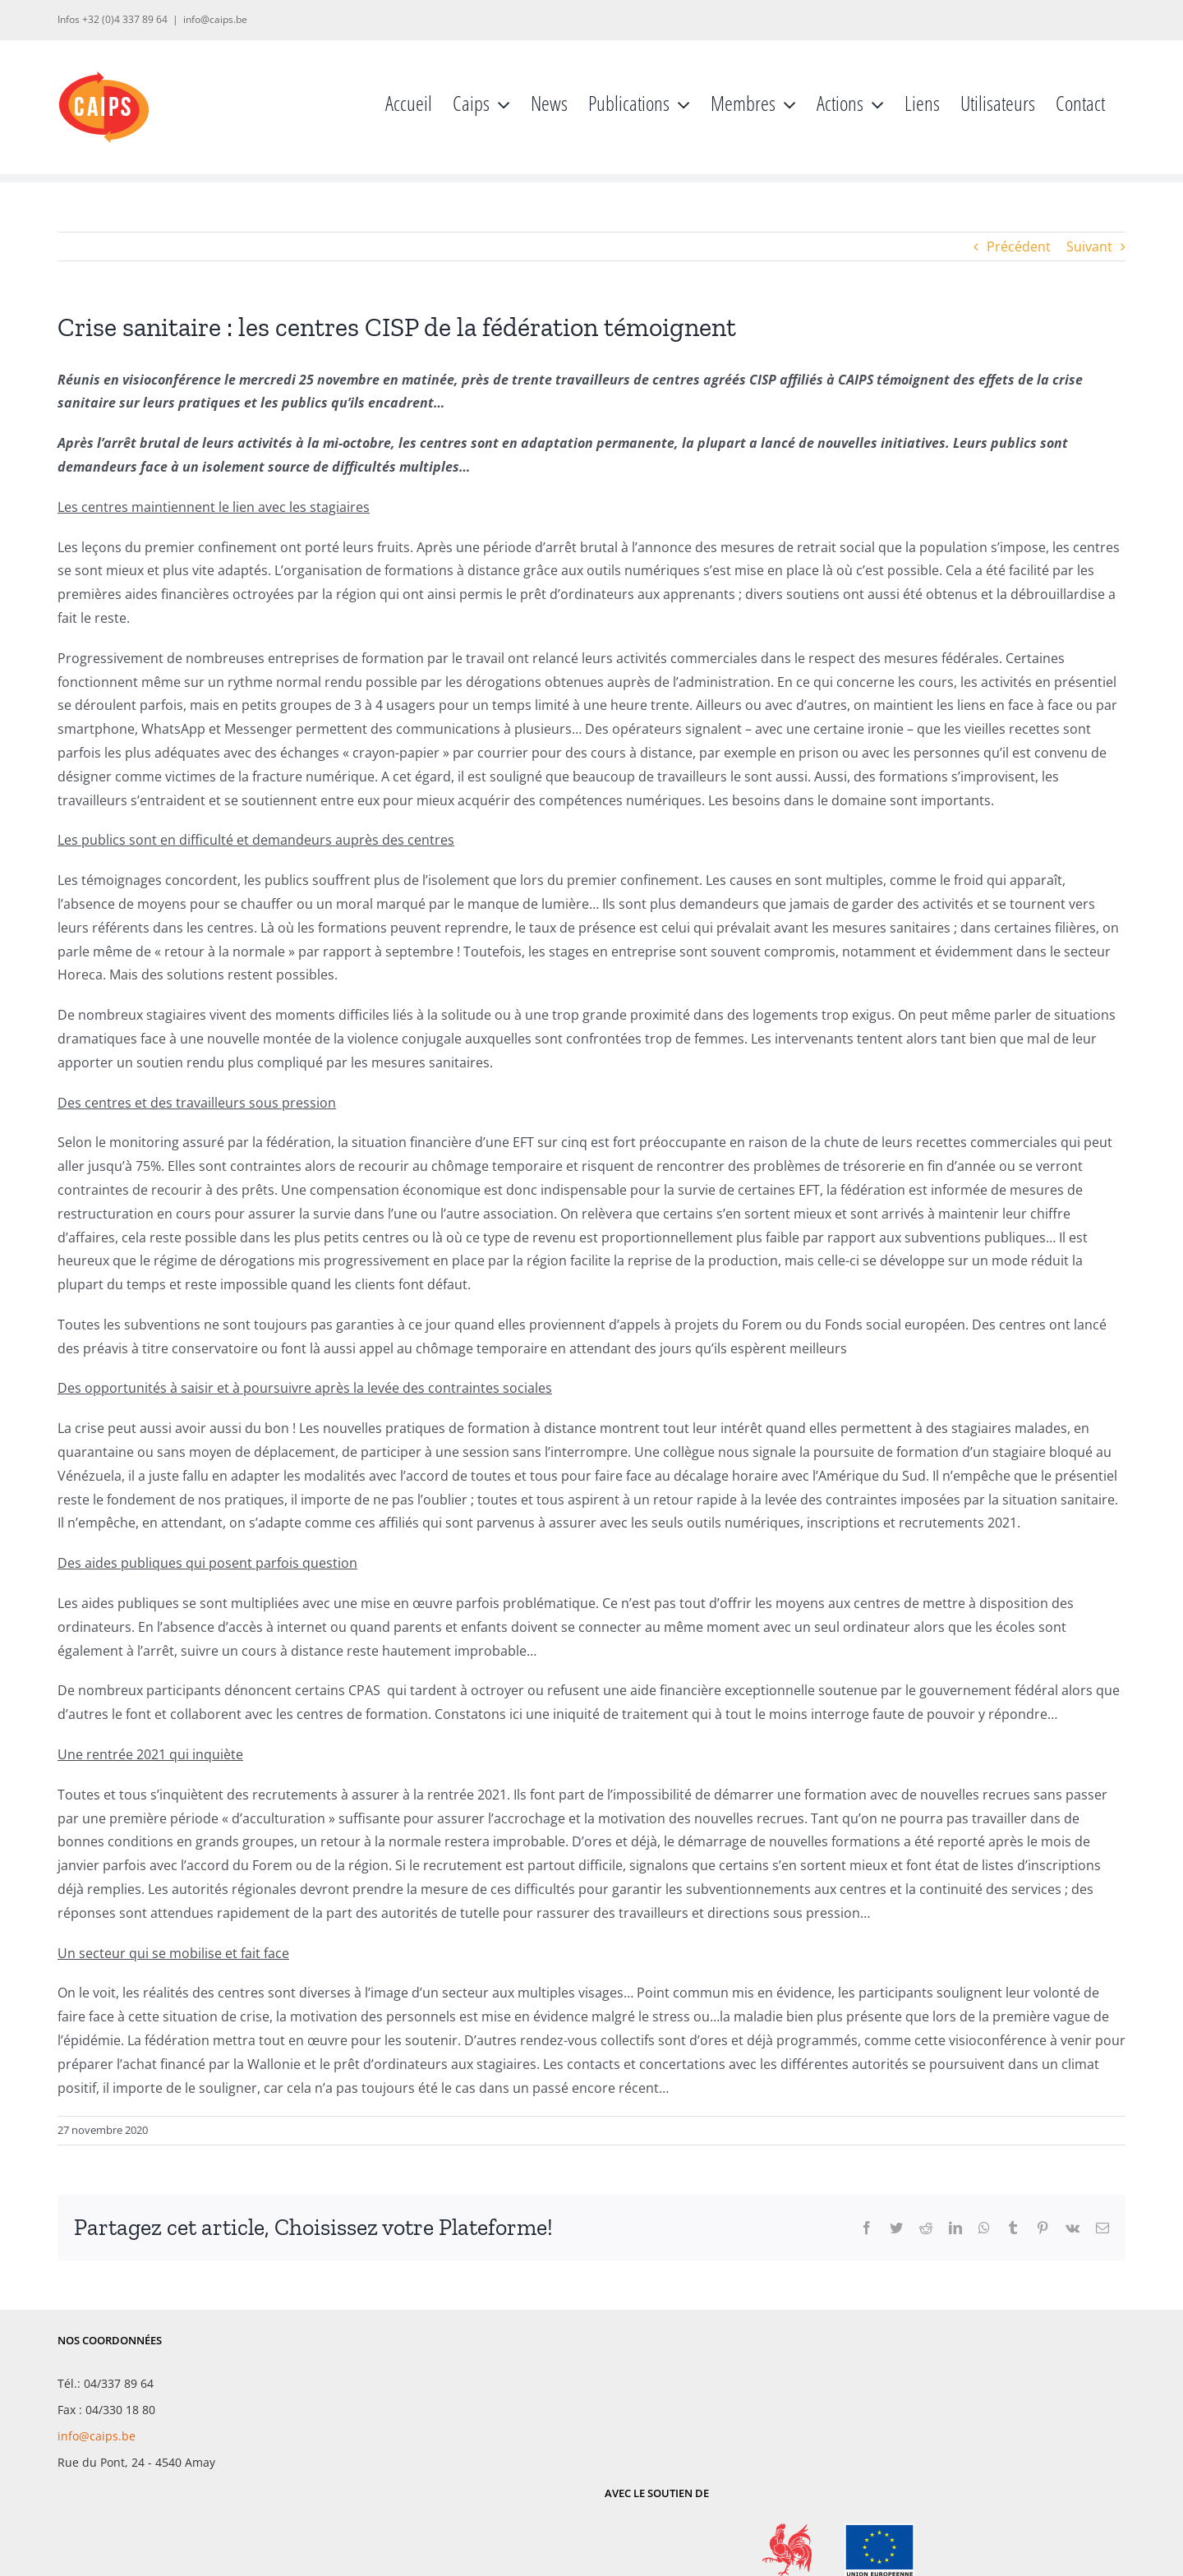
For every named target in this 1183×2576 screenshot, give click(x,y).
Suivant (1089, 246)
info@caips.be (215, 19)
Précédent (1019, 246)
